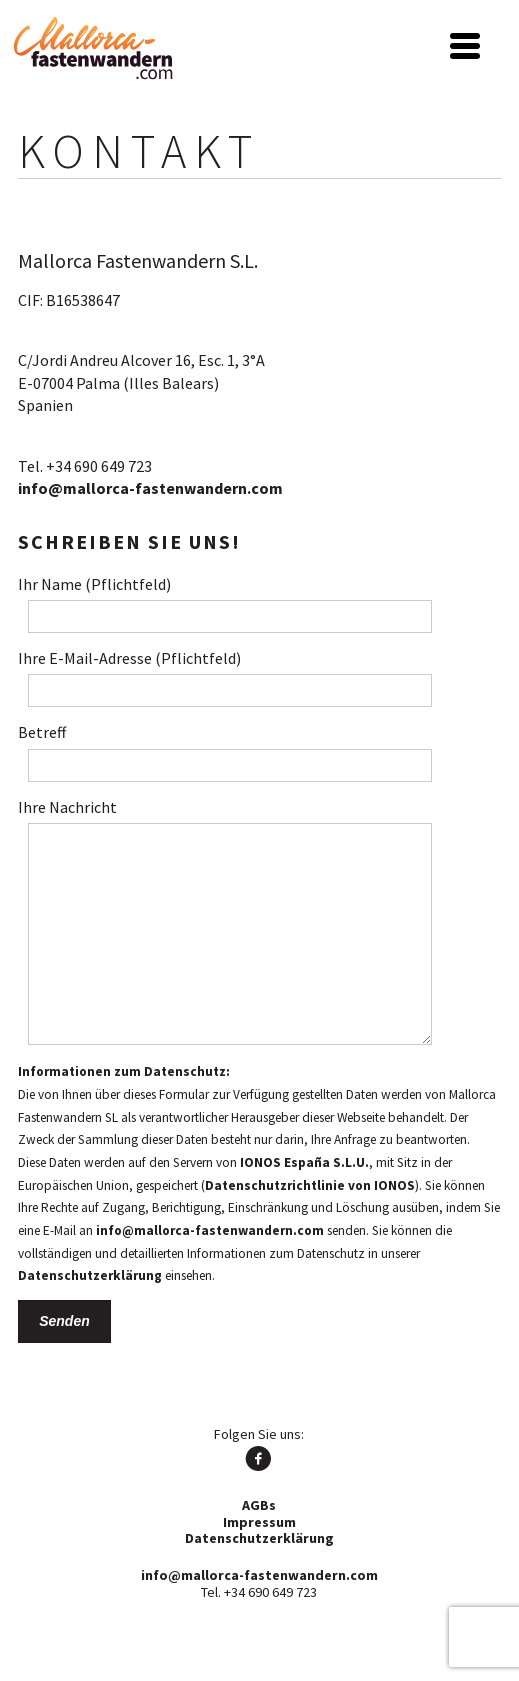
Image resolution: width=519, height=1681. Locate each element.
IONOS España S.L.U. (304, 1162)
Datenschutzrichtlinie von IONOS (310, 1185)
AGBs (259, 1505)
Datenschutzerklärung (90, 1275)
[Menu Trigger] (464, 43)
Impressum (259, 1522)
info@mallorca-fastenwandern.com (150, 488)
